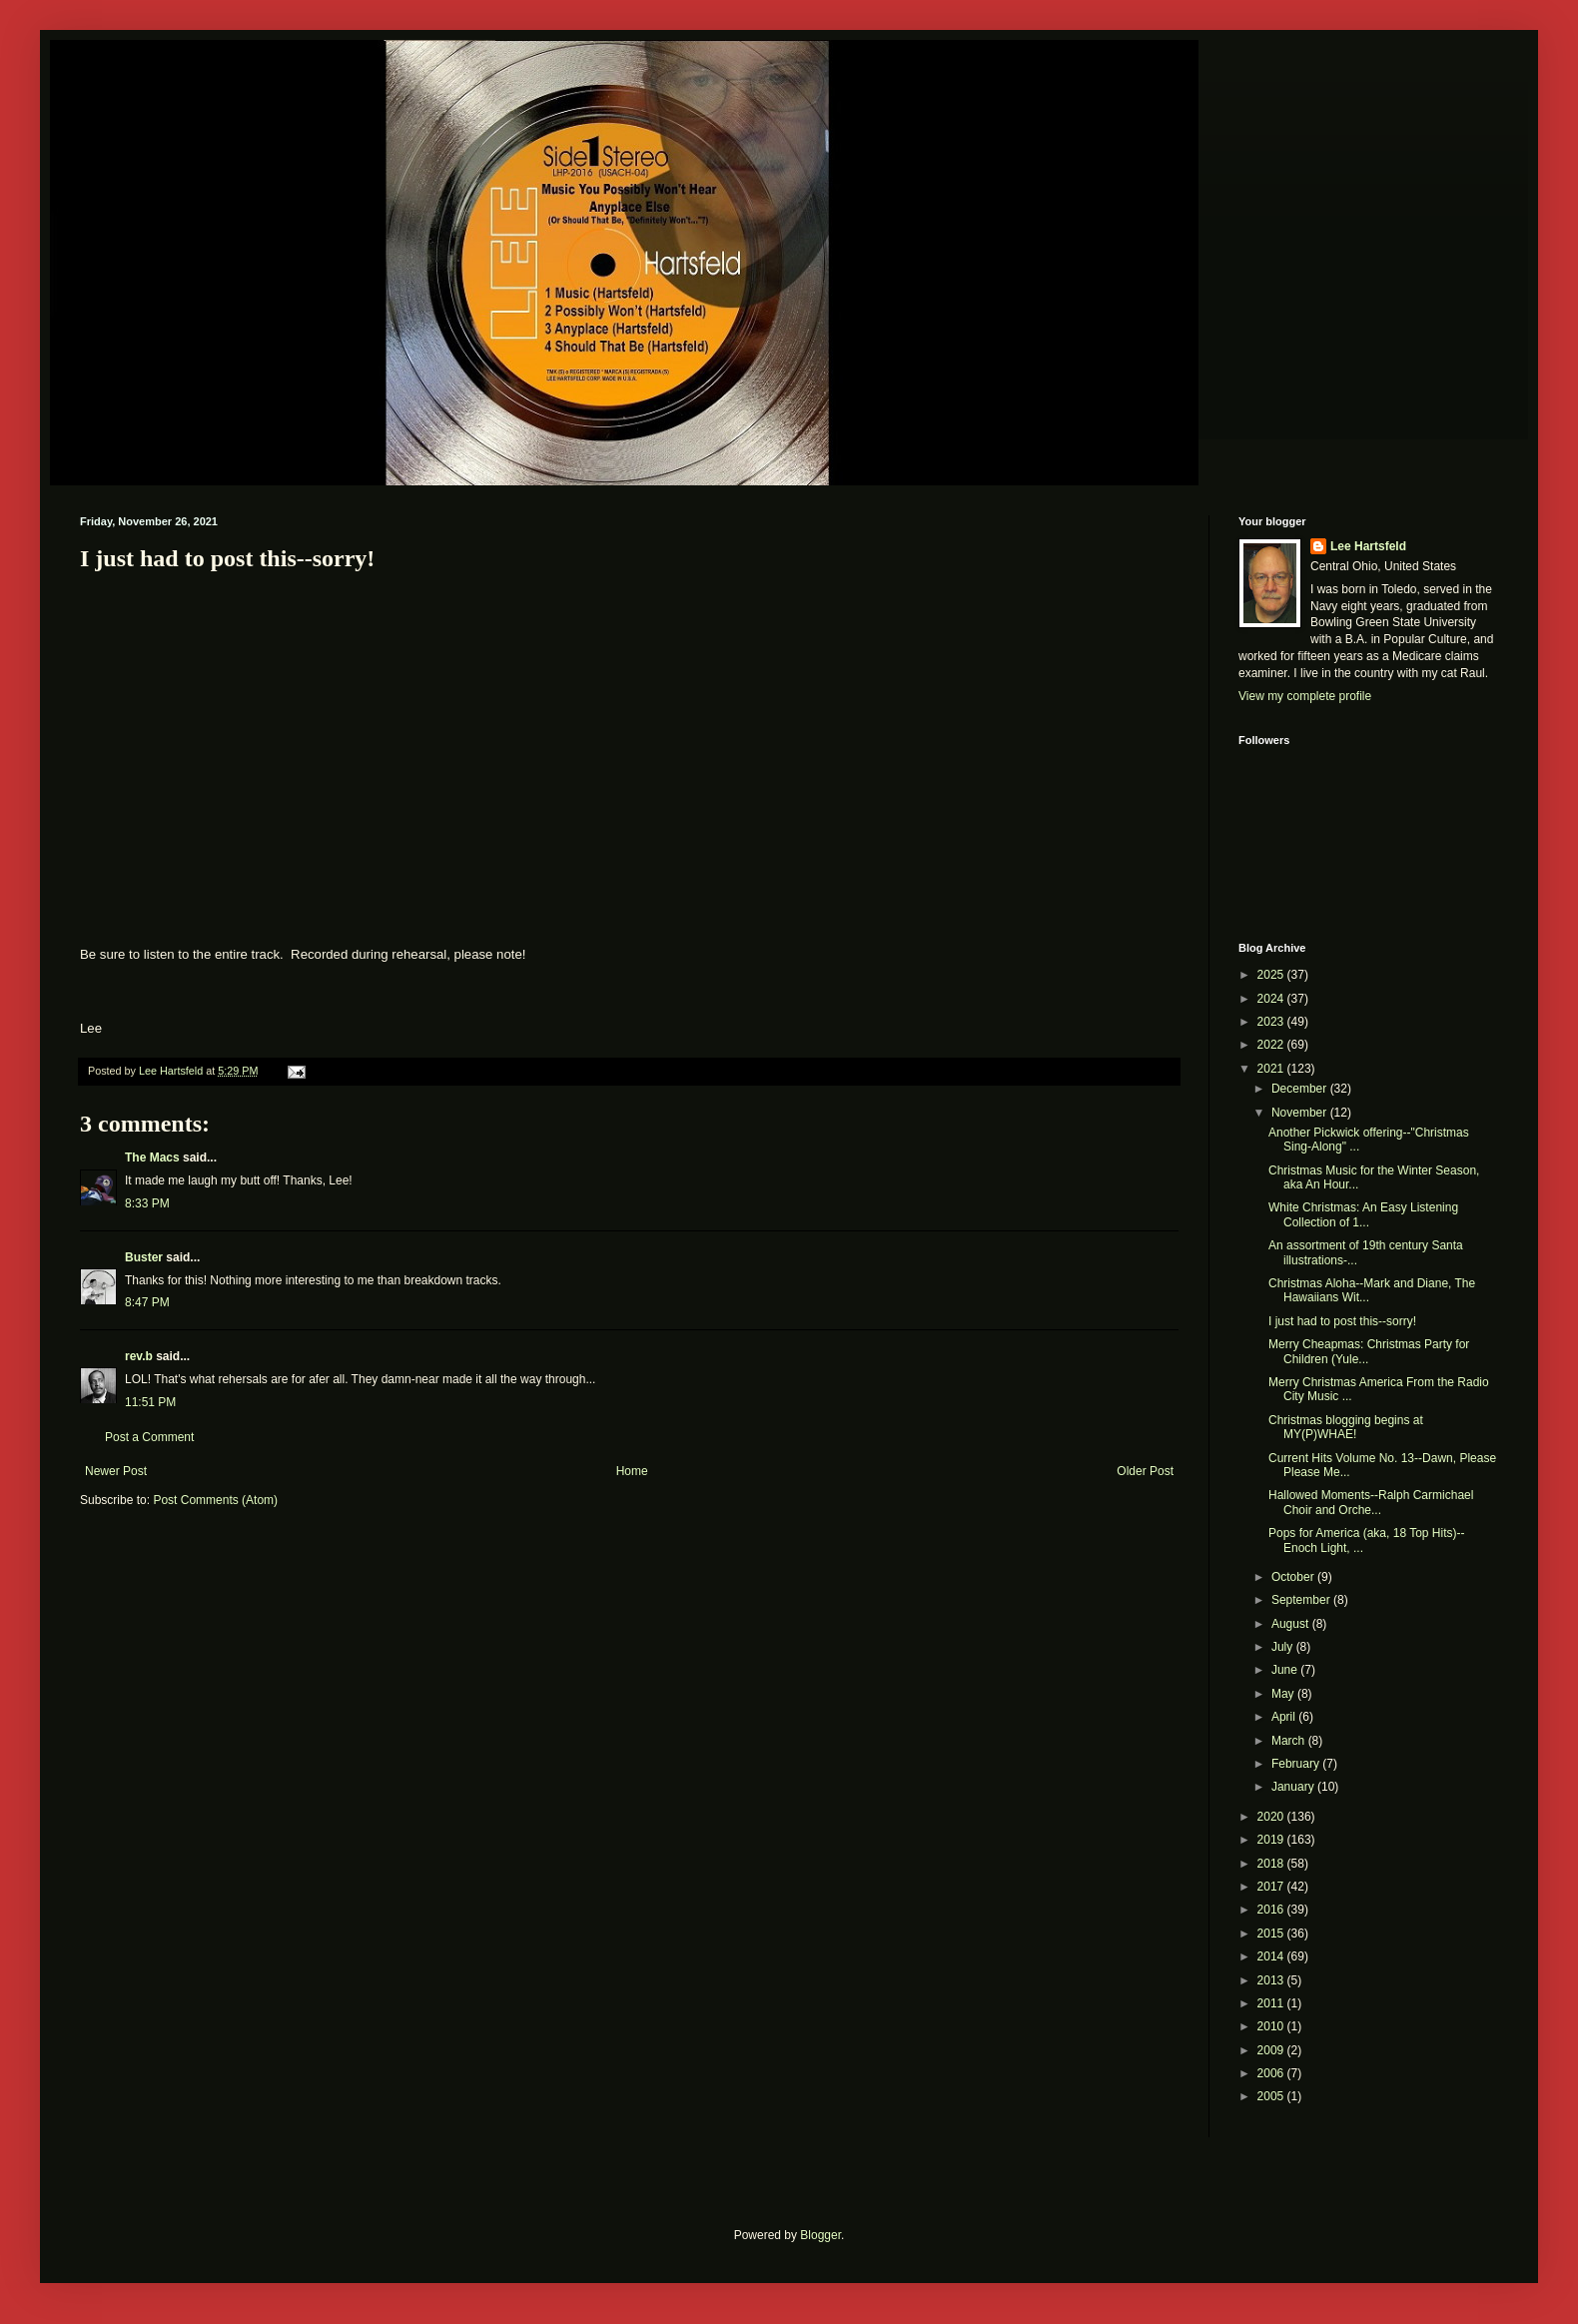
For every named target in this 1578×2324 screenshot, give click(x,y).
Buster (144, 1257)
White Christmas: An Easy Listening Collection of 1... (1363, 1214)
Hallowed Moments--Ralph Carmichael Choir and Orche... (1370, 1502)
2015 (1272, 1933)
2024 (1272, 999)
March (1289, 1741)
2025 (1272, 975)
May (1284, 1694)
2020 (1272, 1817)
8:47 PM (147, 1302)
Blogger (820, 2235)
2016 (1272, 1910)
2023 (1272, 1022)
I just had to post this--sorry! (1342, 1321)
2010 (1272, 2026)
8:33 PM (147, 1203)
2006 (1272, 2073)
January (1294, 1787)
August (1291, 1624)
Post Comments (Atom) (215, 1500)
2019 (1272, 1840)
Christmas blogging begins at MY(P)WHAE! (1345, 1427)
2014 (1272, 1956)
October (1294, 1577)
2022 (1272, 1045)
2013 (1272, 1980)
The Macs (152, 1157)
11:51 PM (150, 1402)
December (1300, 1089)
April (1284, 1717)
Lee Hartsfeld (1368, 546)
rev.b (139, 1356)
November (1300, 1113)
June (1285, 1670)
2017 (1272, 1887)
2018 (1272, 1864)
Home (632, 1471)
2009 (1272, 2050)
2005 (1272, 2096)
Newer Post (116, 1471)
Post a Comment (149, 1437)
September (1302, 1600)
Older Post (1145, 1471)
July (1283, 1647)
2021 (1272, 1069)
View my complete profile (1304, 696)
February (1296, 1764)
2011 (1272, 2003)
